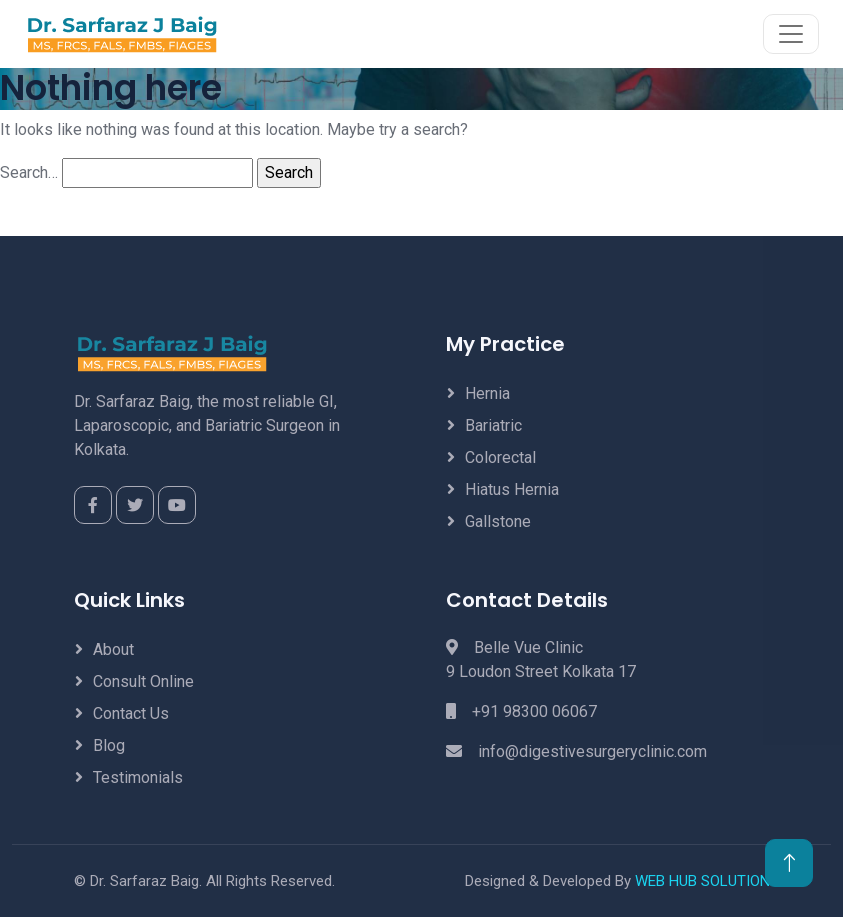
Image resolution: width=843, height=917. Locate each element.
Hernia (487, 393)
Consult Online (143, 681)
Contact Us (131, 713)
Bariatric (493, 425)
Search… (29, 172)
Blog (109, 745)
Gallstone (498, 521)
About (113, 649)
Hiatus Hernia (512, 489)
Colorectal (500, 457)
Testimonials (138, 777)
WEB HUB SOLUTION (702, 881)
